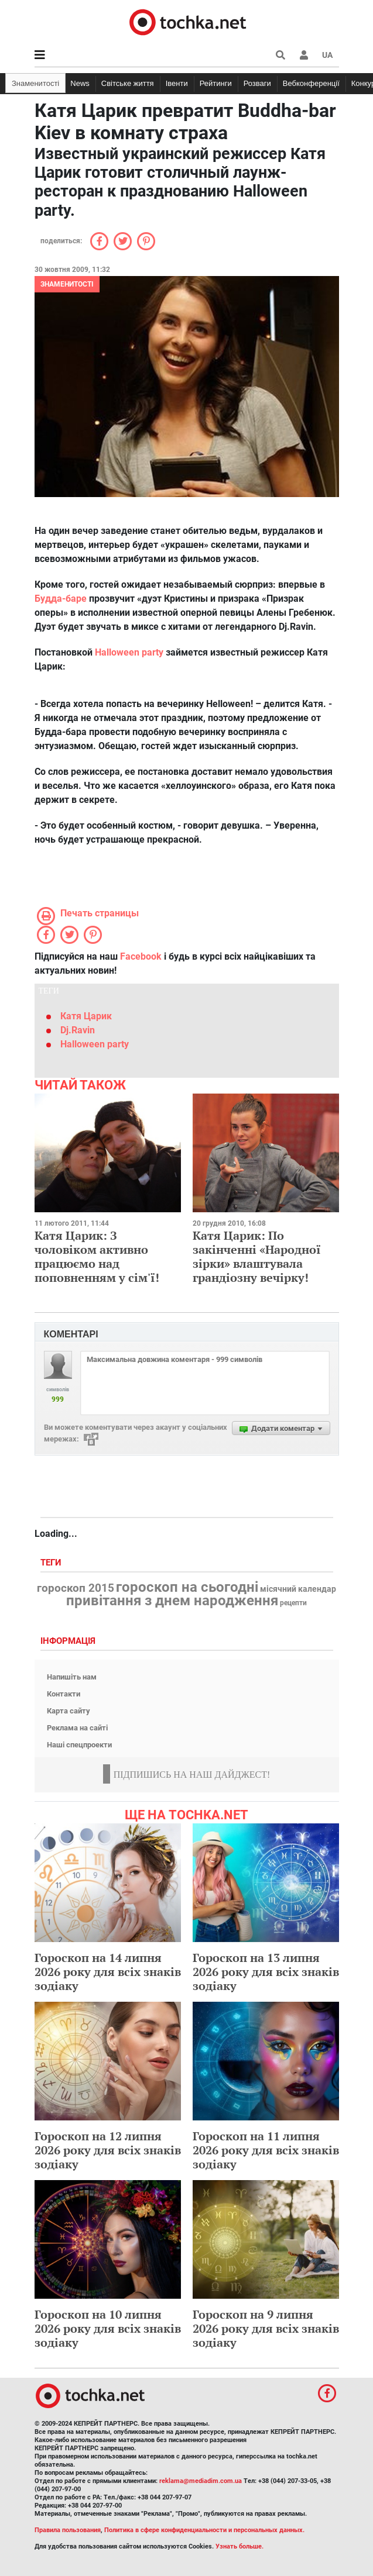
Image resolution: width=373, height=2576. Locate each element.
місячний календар (298, 1589)
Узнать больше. (239, 2546)
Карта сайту (68, 1710)
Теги (52, 1562)
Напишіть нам (72, 1676)
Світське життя (127, 83)
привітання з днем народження (172, 1600)
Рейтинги (216, 83)
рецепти (293, 1603)
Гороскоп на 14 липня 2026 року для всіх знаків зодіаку (108, 1972)
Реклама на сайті (77, 1727)
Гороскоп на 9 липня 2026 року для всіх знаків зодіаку (266, 2328)
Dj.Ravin (77, 1030)
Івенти (177, 83)
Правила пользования (68, 2530)
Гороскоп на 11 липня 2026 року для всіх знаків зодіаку (266, 2150)
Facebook (141, 956)
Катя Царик (86, 1016)
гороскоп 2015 (75, 1588)
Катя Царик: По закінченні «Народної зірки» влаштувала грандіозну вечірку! (257, 1256)
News (80, 83)
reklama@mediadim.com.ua (200, 2481)
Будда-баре (62, 598)
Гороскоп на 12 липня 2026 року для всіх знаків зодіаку (108, 2150)
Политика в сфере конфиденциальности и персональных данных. (204, 2530)
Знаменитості (35, 83)
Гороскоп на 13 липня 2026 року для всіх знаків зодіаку (266, 1972)
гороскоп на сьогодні (187, 1587)
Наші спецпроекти (79, 1744)
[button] (304, 55)
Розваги (257, 83)
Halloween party (130, 652)
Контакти (63, 1693)
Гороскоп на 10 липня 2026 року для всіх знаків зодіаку (108, 2328)
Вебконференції (311, 83)
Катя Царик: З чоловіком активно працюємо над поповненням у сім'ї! (97, 1256)
